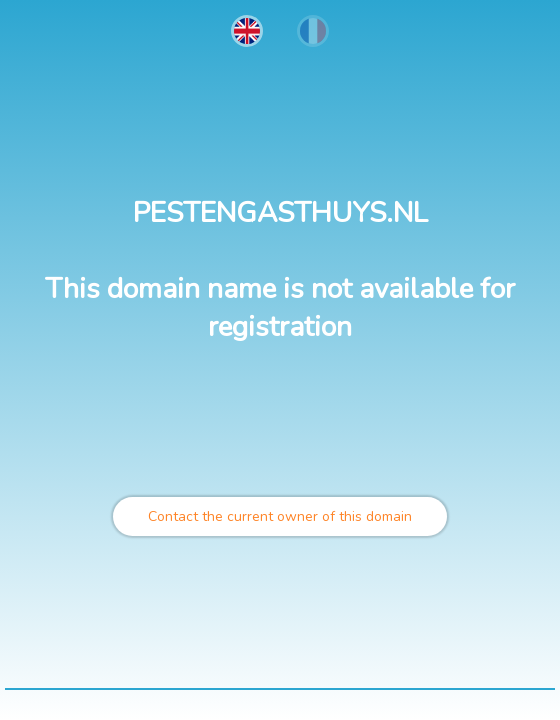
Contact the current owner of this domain (280, 516)
